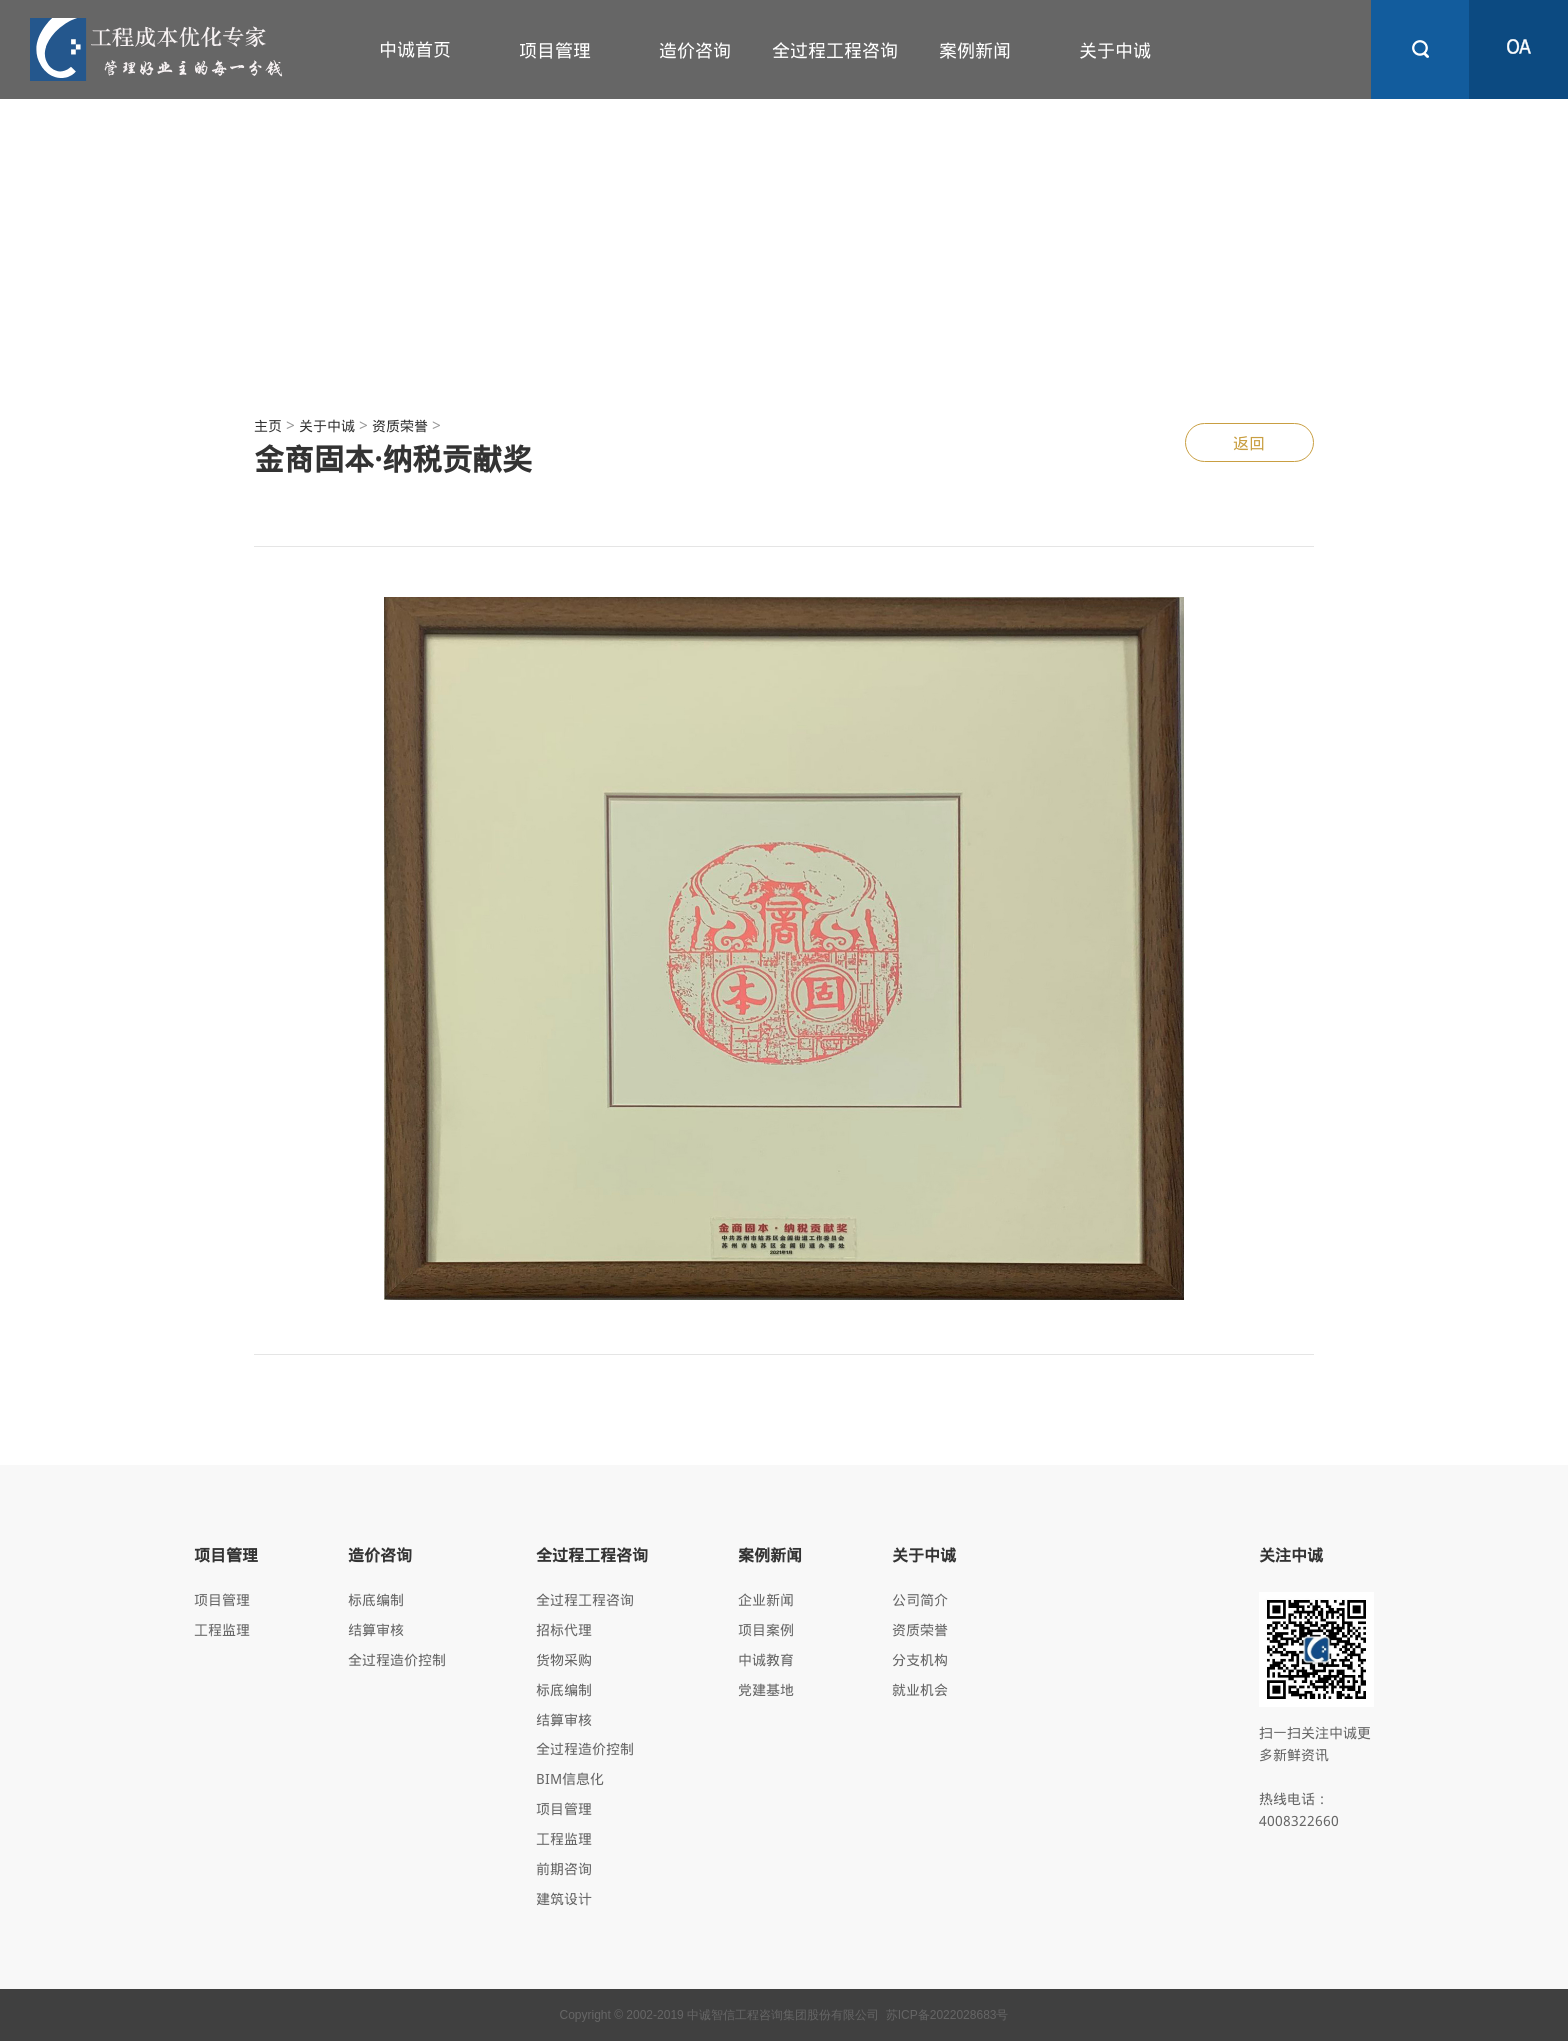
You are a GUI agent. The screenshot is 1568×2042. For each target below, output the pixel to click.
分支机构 (920, 1659)
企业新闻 (766, 1599)
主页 (268, 425)
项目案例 (766, 1629)
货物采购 (564, 1659)
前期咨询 (564, 1869)
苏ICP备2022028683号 (947, 2016)
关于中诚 (1115, 50)
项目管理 (555, 50)
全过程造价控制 (397, 1659)
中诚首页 (415, 49)
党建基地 (766, 1689)
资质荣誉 (400, 425)
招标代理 (564, 1629)
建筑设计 (564, 1899)
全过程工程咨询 (835, 50)
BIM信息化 (570, 1779)
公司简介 (920, 1599)
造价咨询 (695, 50)
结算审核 (376, 1629)
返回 (1249, 442)
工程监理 (222, 1629)
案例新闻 (975, 50)
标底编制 (376, 1599)
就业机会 (920, 1689)
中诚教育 (766, 1659)
